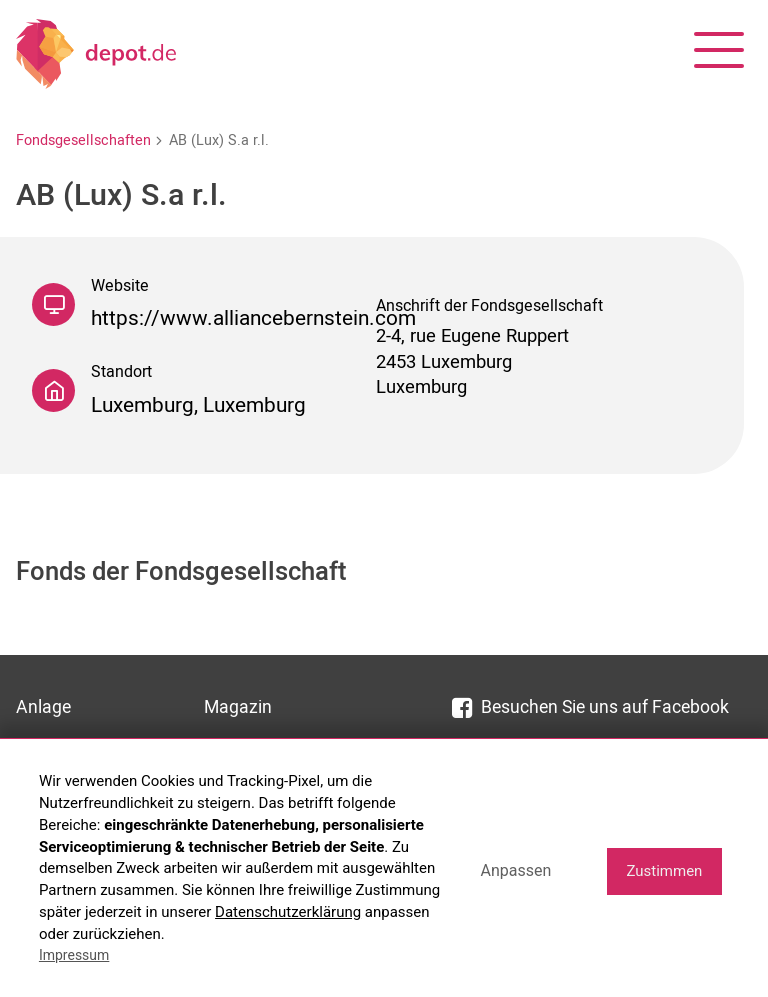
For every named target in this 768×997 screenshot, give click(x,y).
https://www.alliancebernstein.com (253, 318)
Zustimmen (664, 871)
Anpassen (515, 870)
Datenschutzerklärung (288, 912)
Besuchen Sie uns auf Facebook (590, 707)
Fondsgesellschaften (83, 140)
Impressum (74, 955)
